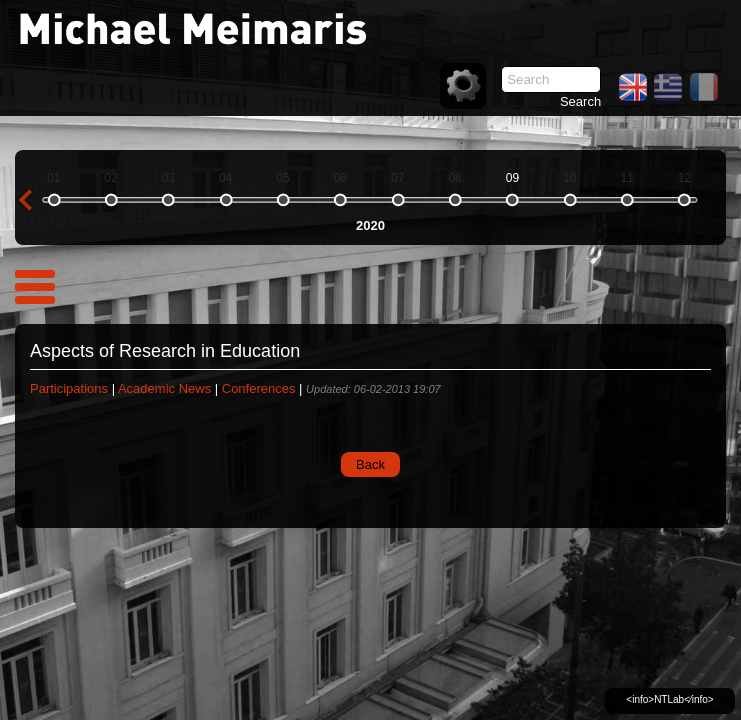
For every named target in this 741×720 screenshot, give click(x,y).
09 (512, 178)
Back (370, 464)
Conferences (259, 388)
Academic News (164, 388)
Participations (69, 388)
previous (25, 200)
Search (580, 101)
